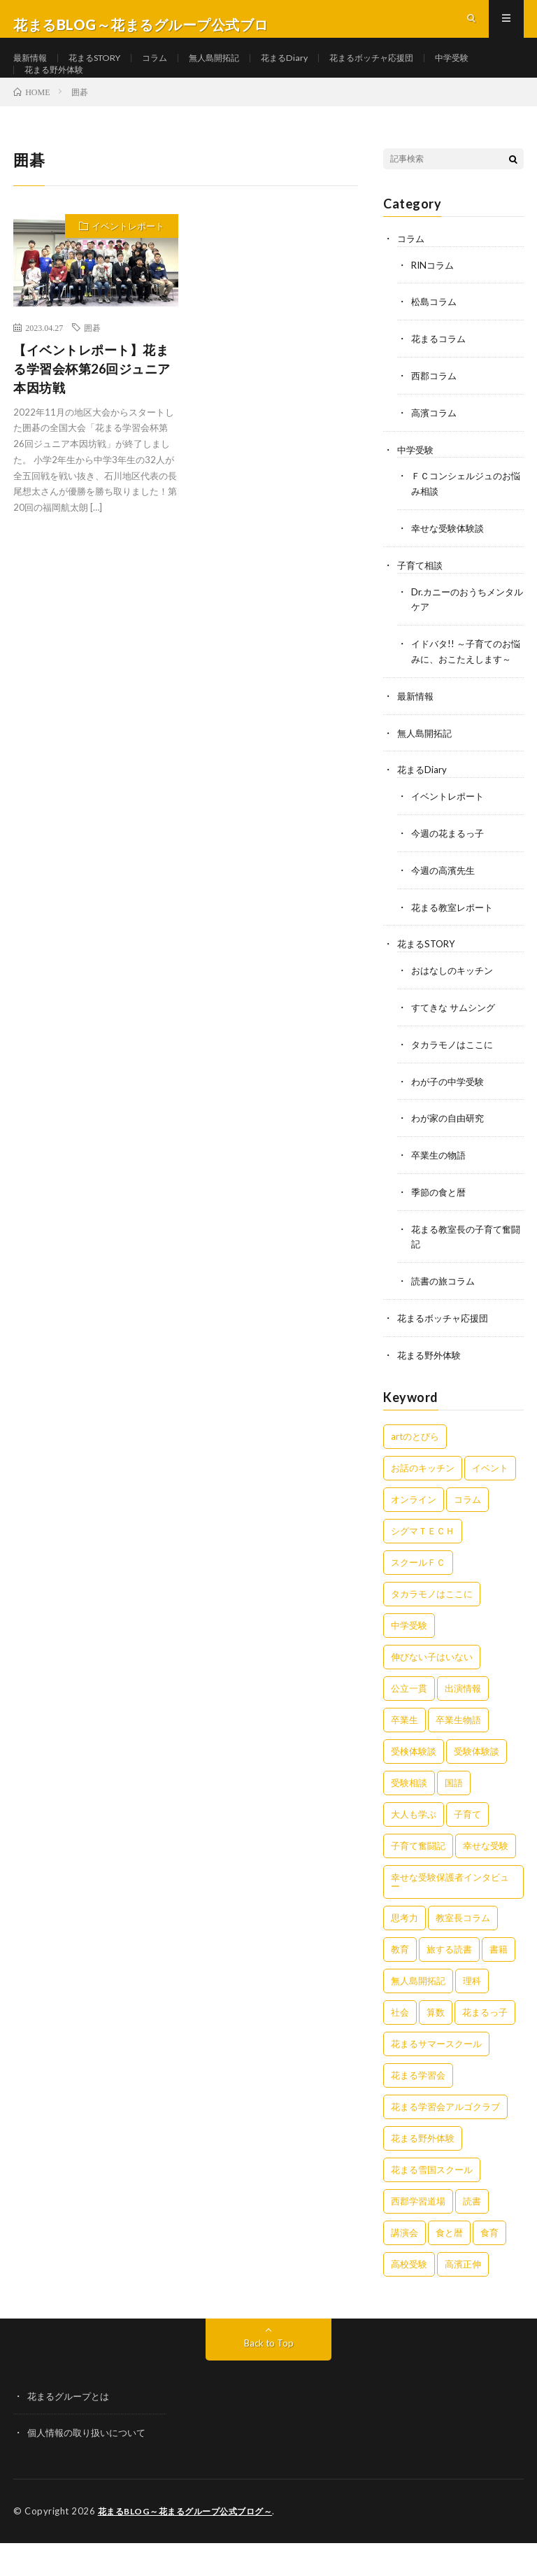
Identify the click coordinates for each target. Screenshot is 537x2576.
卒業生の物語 (440, 1193)
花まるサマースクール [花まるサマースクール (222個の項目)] (436, 2077)
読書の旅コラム (445, 1317)
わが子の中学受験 (450, 1120)
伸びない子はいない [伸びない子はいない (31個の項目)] (432, 1691)
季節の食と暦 (440, 1230)
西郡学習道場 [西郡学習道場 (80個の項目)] (418, 2235)
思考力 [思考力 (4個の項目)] (404, 1952)
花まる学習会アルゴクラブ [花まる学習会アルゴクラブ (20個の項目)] (445, 2140)
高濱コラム (435, 449)
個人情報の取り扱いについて (91, 2466)
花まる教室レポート (455, 949)
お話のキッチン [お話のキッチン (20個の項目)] (422, 1502)
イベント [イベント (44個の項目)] (490, 1502)
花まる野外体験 (119, 95)
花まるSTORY (105, 70)
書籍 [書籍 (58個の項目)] (498, 1983)
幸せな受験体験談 (450, 562)
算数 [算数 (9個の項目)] (436, 2046)
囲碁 (92, 366)
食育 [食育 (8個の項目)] (489, 2266)
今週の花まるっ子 (450, 876)
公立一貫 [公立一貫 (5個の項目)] (409, 1722)
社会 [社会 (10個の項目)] (400, 2046)
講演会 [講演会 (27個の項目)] (404, 2266)
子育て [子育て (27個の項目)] (467, 1848)
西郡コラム (435, 412)
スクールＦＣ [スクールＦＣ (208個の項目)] (418, 1596)
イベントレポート (128, 265)
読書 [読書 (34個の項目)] (472, 2235)
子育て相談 (421, 598)
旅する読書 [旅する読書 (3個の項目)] (449, 1983)
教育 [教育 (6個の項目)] (400, 1983)
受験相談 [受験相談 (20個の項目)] (409, 1817)
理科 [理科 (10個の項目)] (472, 2015)
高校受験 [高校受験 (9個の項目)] (409, 2298)
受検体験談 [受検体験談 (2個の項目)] (413, 1785)
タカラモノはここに (455, 1084)
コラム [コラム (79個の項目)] (467, 1533)
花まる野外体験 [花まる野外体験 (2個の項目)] (422, 2172)
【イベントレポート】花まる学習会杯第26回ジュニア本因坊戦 (92, 407)
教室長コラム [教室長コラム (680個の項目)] (463, 1952)
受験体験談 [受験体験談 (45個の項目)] (476, 1785)
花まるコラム (440, 376)
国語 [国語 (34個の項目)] (454, 1817)
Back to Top (269, 2377)
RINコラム (434, 303)
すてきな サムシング (456, 1048)
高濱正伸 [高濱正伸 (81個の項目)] (463, 2298)
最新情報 (32, 70)
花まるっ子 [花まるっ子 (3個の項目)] (485, 2046)
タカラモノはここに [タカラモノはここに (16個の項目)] (432, 1628)
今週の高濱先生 (445, 913)
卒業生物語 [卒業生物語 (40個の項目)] (458, 1754)
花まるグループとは (71, 2430)
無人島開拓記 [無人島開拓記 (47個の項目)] (418, 2015)
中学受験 (44, 95)
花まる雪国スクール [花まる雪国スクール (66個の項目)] (432, 2203)
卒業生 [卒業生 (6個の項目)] (404, 1754)
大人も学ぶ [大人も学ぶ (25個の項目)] (413, 1848)
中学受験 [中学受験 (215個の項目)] (409, 1659)
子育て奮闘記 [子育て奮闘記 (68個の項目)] (418, 1879)
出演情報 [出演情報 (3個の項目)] (463, 1722)
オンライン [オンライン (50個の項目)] (413, 1533)
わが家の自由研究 (450, 1157)
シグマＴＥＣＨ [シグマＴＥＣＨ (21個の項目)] (422, 1565)
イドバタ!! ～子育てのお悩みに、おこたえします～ (465, 690)
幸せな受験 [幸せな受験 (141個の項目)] (485, 1879)
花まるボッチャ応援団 (412, 70)
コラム (172, 70)
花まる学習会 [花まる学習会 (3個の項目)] (418, 2109)
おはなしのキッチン (455, 1011)
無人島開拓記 (238, 70)
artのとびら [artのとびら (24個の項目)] (415, 1470)
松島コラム (435, 340)
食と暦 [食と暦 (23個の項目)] (449, 2266)
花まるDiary (315, 70)
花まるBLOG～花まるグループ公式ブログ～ (191, 2544)
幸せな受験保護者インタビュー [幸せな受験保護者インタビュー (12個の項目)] (450, 1916)
